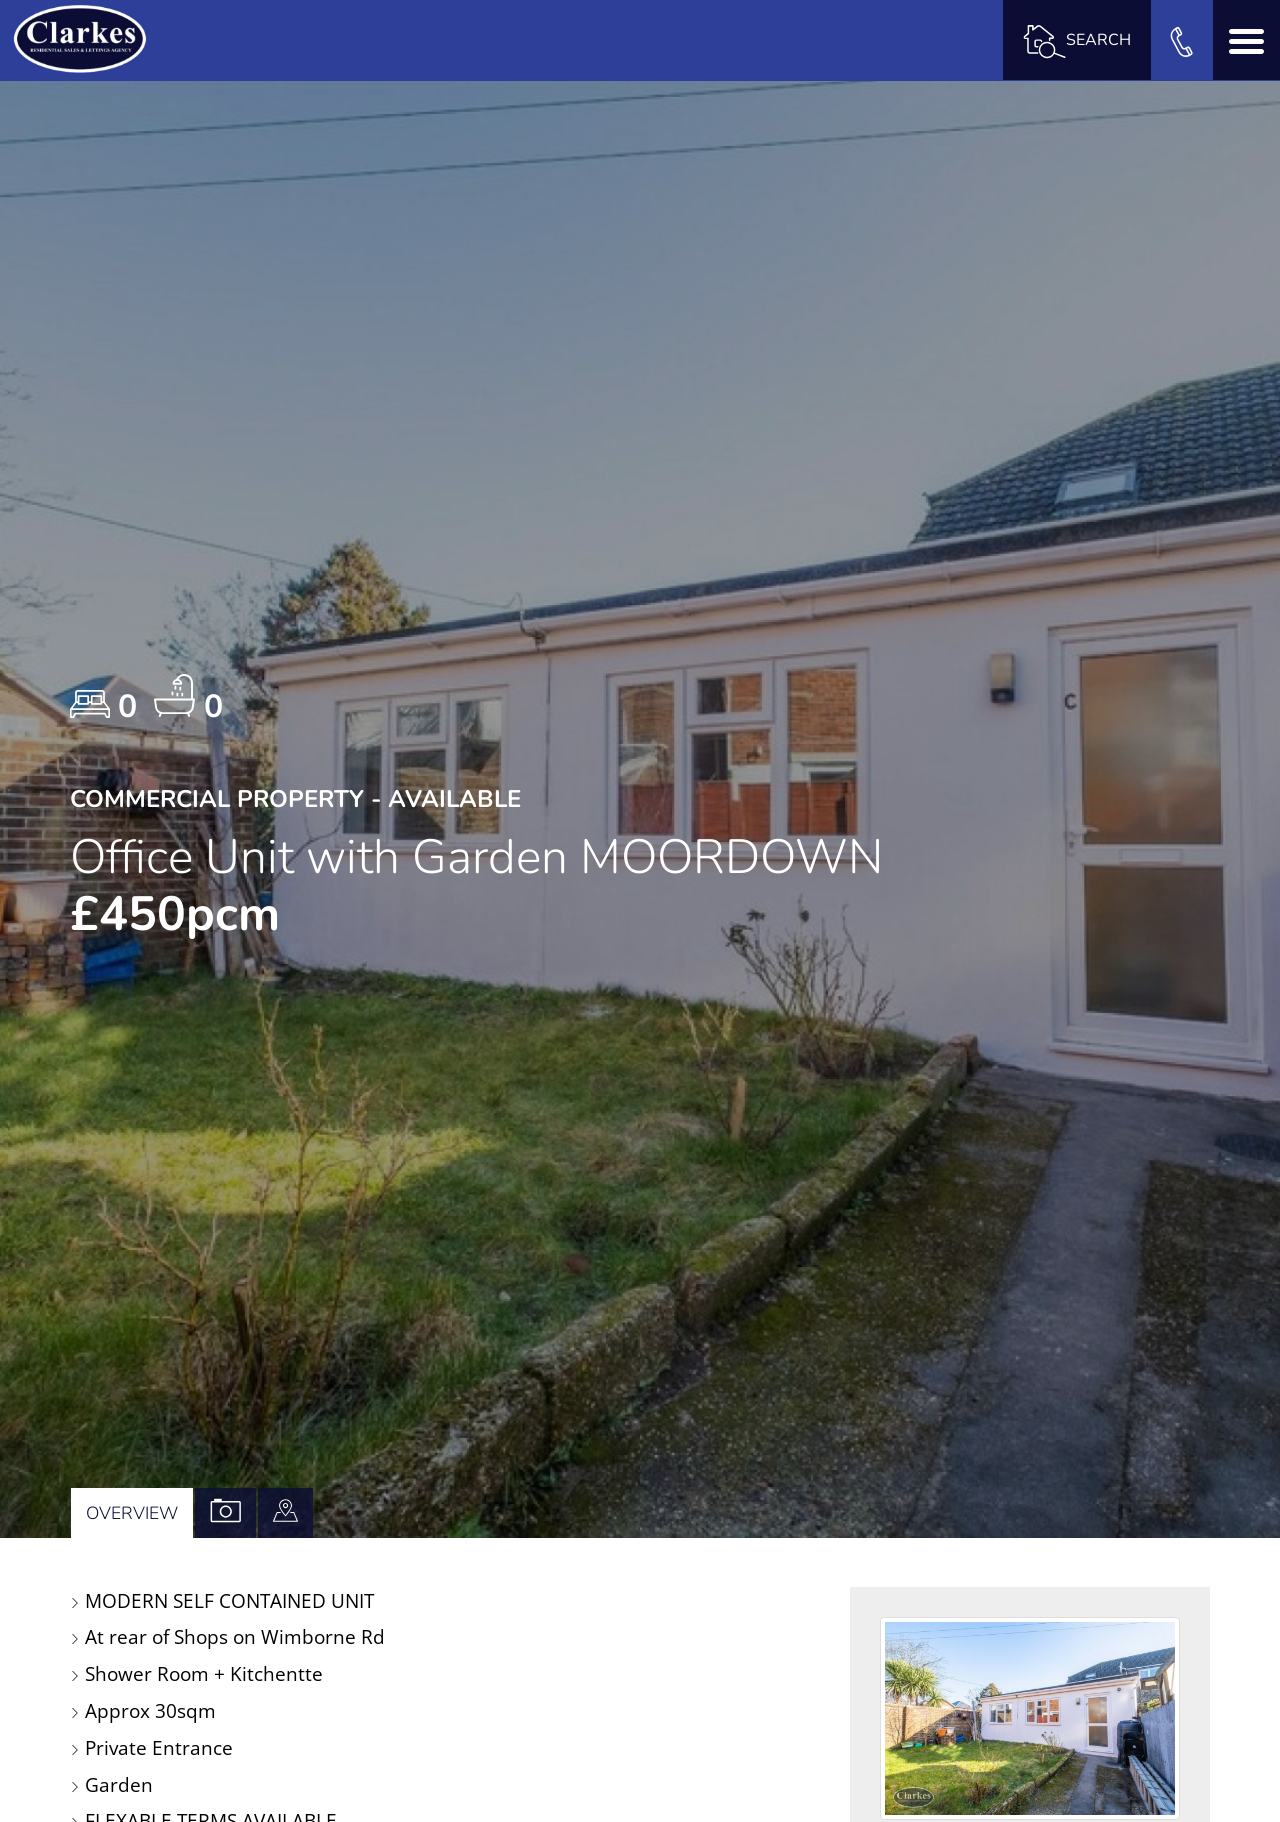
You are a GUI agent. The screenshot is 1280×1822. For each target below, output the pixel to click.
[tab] (285, 1513)
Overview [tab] (132, 1513)
